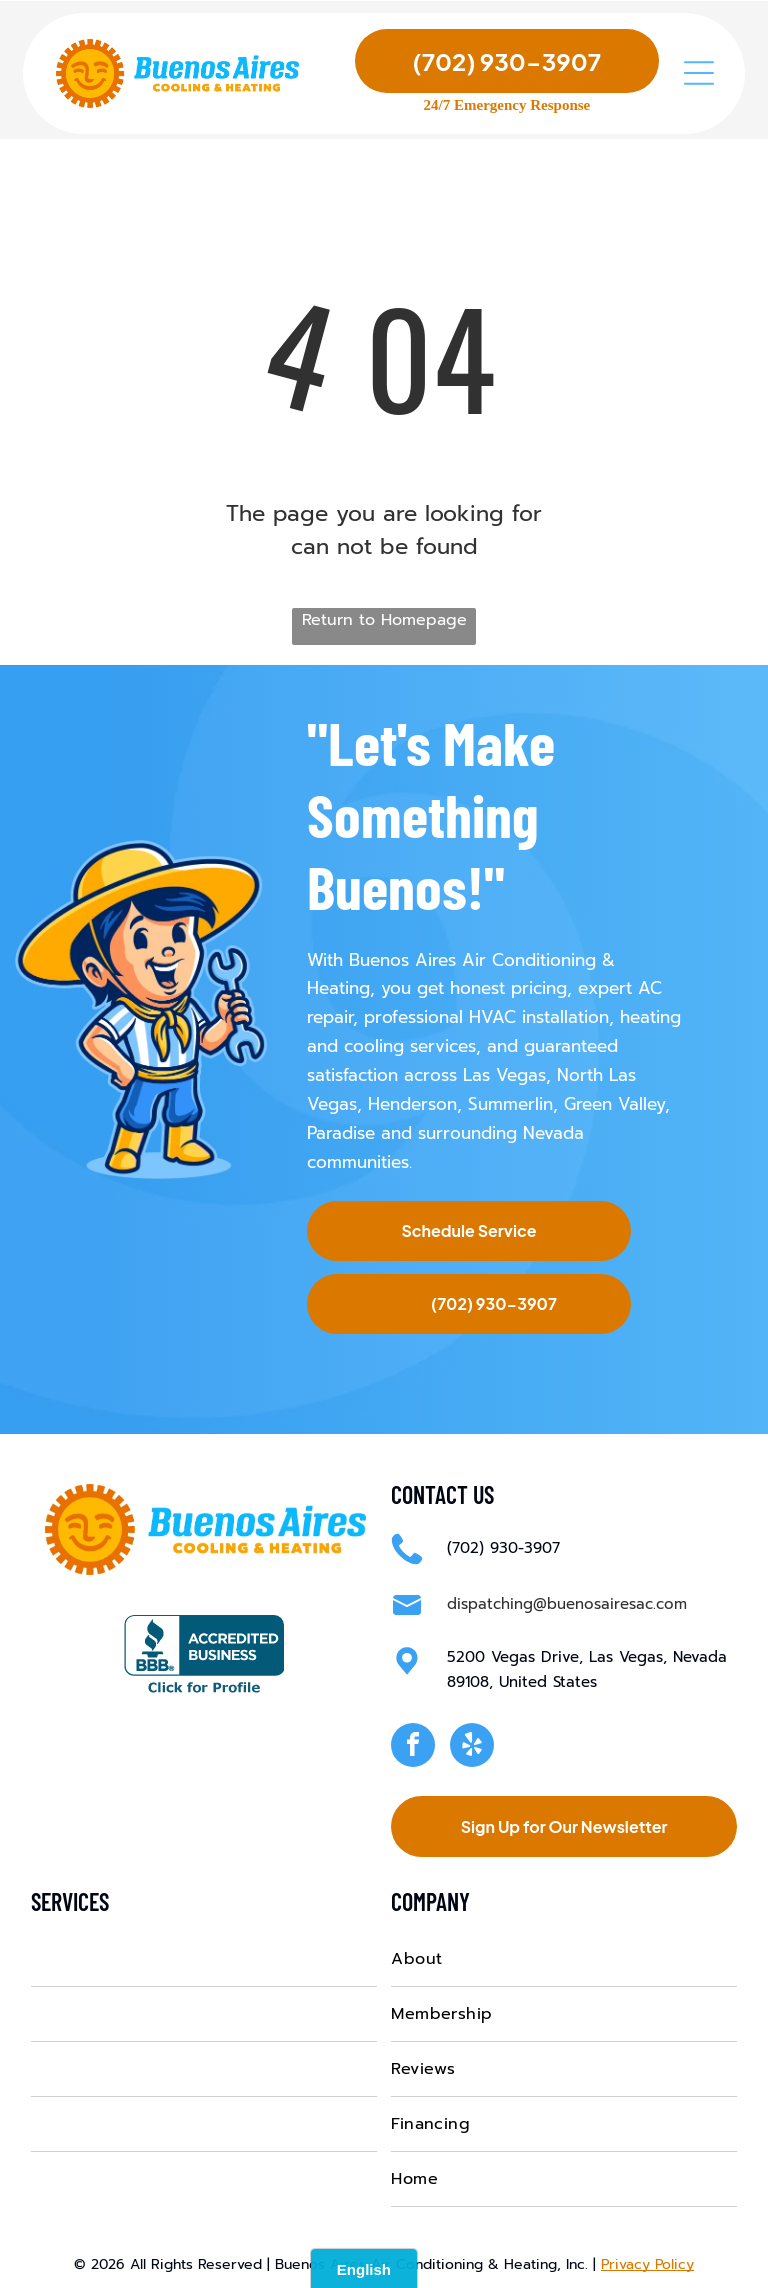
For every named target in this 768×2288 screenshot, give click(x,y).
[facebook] (413, 1744)
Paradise (341, 1131)
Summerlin (510, 1102)
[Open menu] (699, 76)
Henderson (412, 1102)
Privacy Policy (647, 2261)
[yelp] (472, 1744)
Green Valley (614, 1102)
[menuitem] (204, 1956)
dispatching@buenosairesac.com (567, 1602)
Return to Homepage (384, 618)
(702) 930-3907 (503, 1546)
